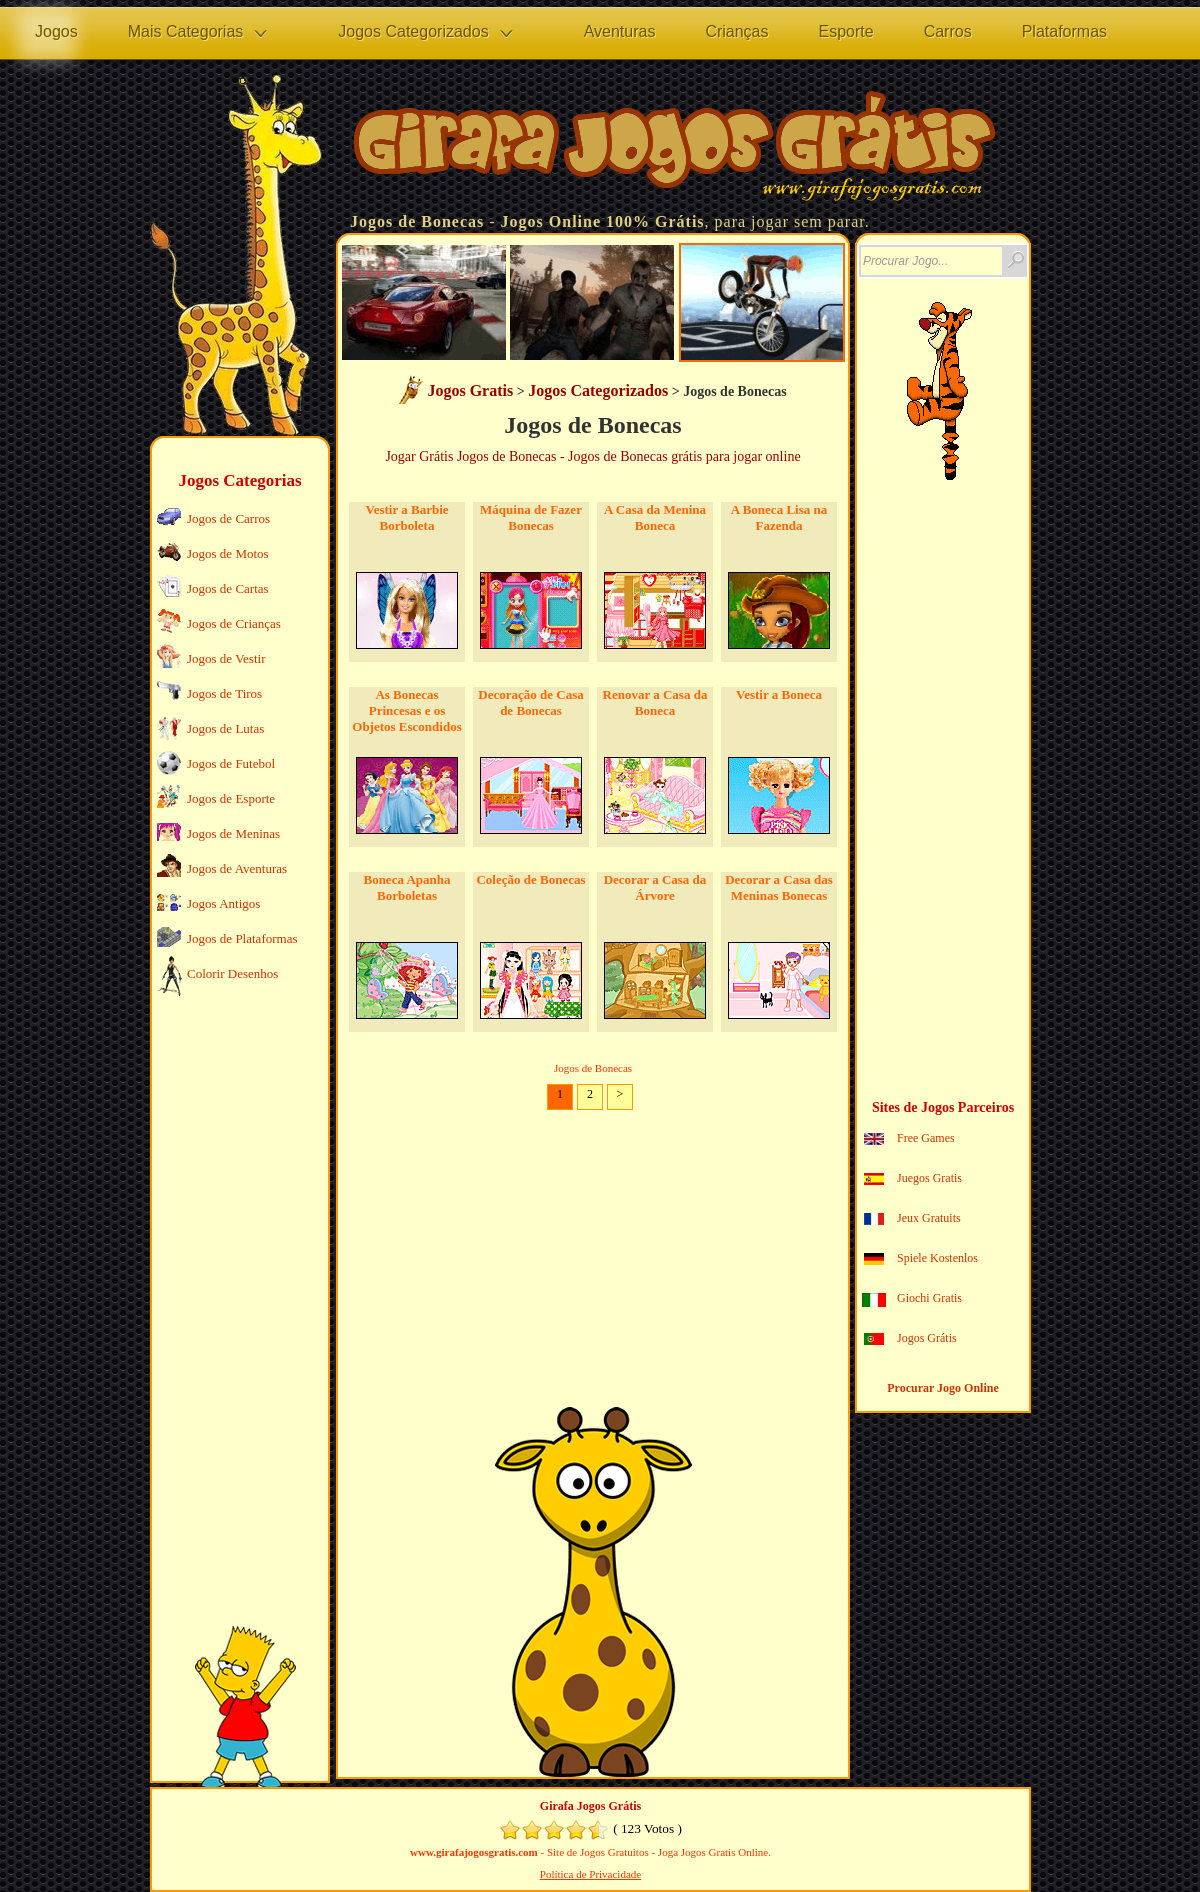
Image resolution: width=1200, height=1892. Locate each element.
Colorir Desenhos (232, 973)
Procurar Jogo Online (943, 1388)
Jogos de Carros (228, 518)
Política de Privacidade (590, 1874)
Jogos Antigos (223, 903)
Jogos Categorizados (598, 390)
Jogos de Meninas (233, 833)
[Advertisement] (238, 1316)
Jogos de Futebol (231, 763)
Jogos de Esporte (231, 798)
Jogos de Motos (228, 553)
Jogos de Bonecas (417, 221)
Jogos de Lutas (225, 728)
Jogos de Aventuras (237, 868)
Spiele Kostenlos (937, 1258)
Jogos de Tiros (224, 693)
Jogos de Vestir (226, 658)
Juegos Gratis (929, 1178)
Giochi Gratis (929, 1298)
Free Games (926, 1138)
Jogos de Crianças (234, 623)
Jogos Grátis (927, 1338)
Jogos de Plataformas (242, 938)
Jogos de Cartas (228, 588)
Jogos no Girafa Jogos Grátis (675, 151)
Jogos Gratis (470, 390)
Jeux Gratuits (929, 1218)
